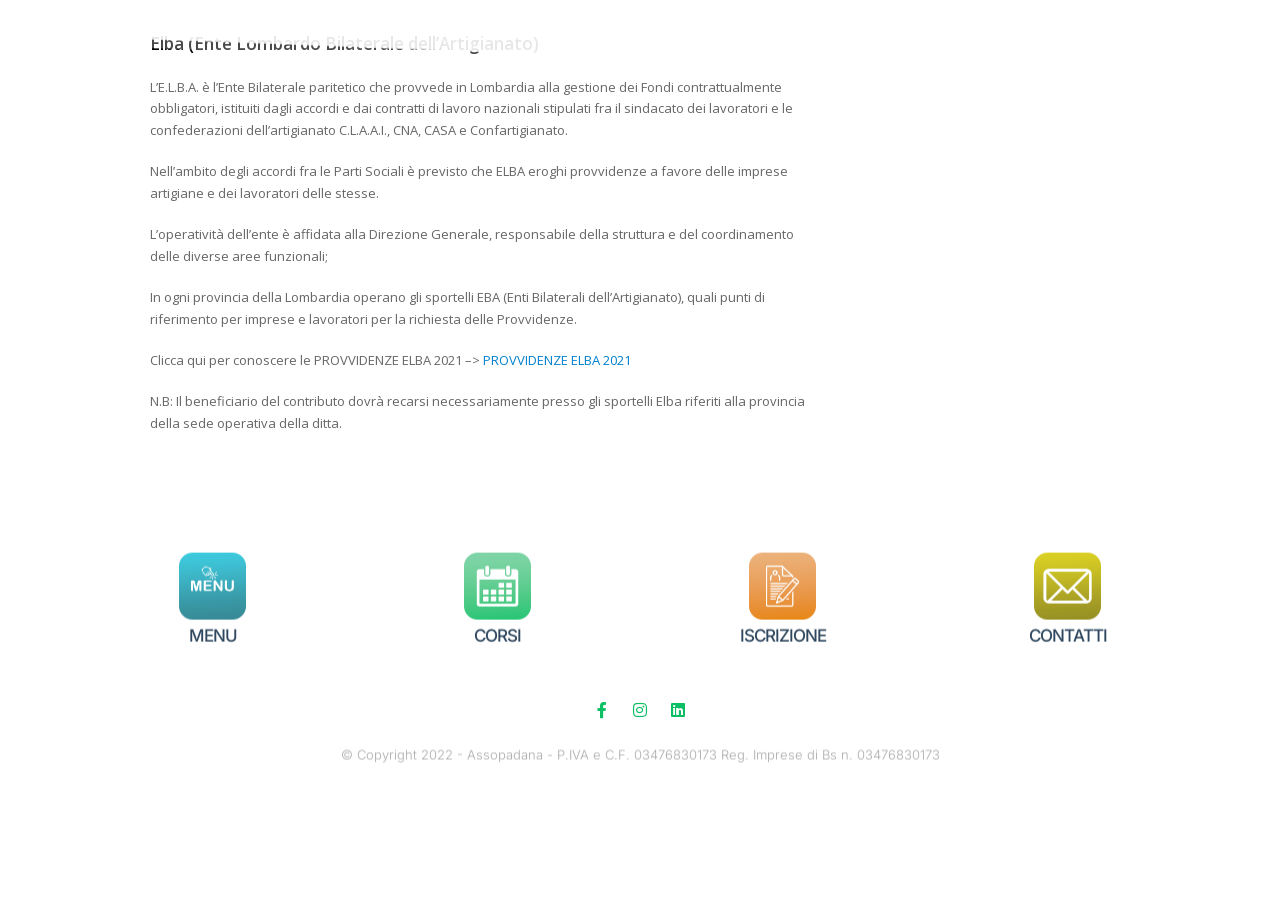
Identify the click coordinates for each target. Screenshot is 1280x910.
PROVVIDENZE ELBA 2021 (557, 462)
